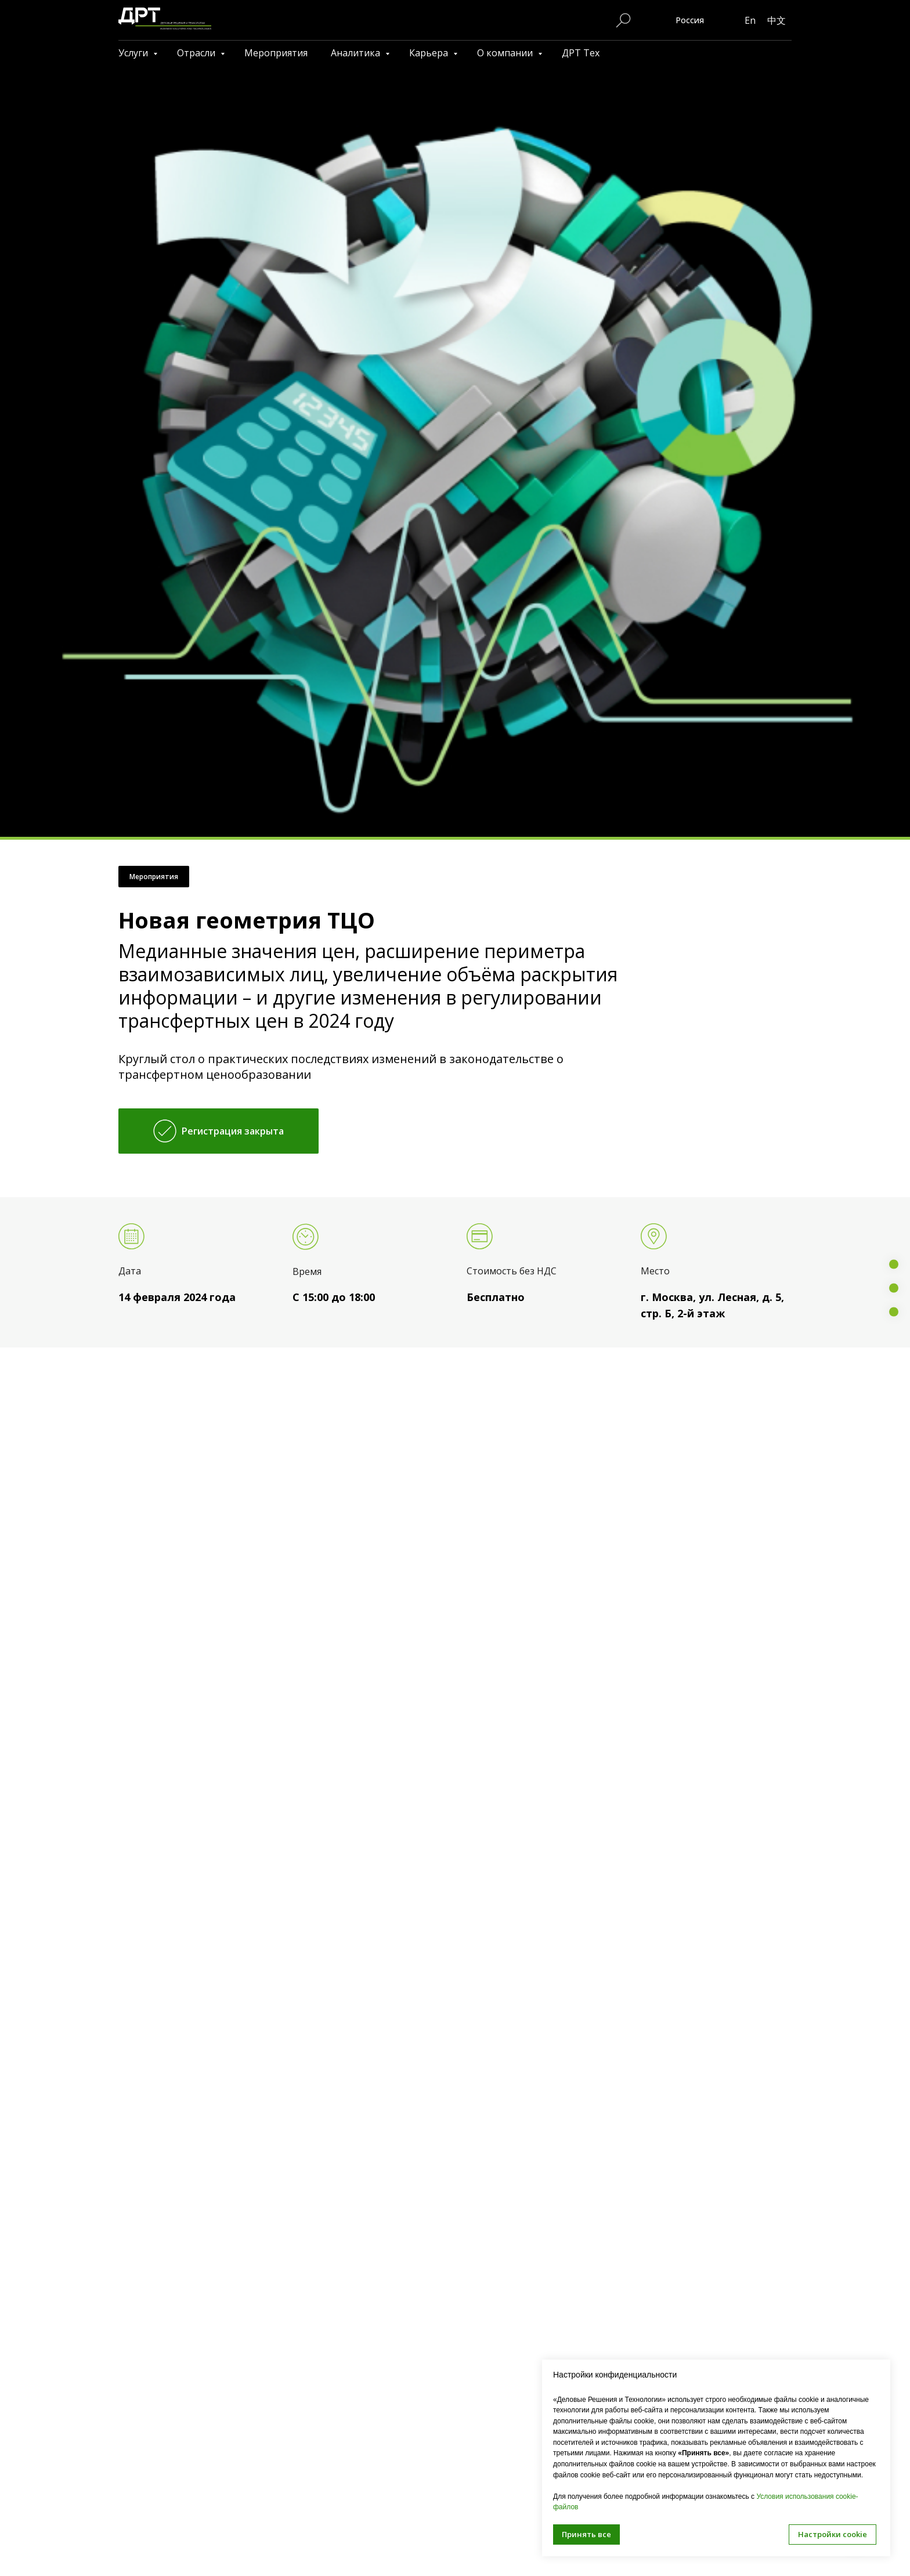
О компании (506, 52)
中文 (776, 20)
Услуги (134, 52)
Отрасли (197, 52)
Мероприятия (276, 52)
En (750, 20)
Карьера (429, 52)
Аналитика (356, 52)
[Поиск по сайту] (623, 20)
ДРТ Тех (581, 52)
